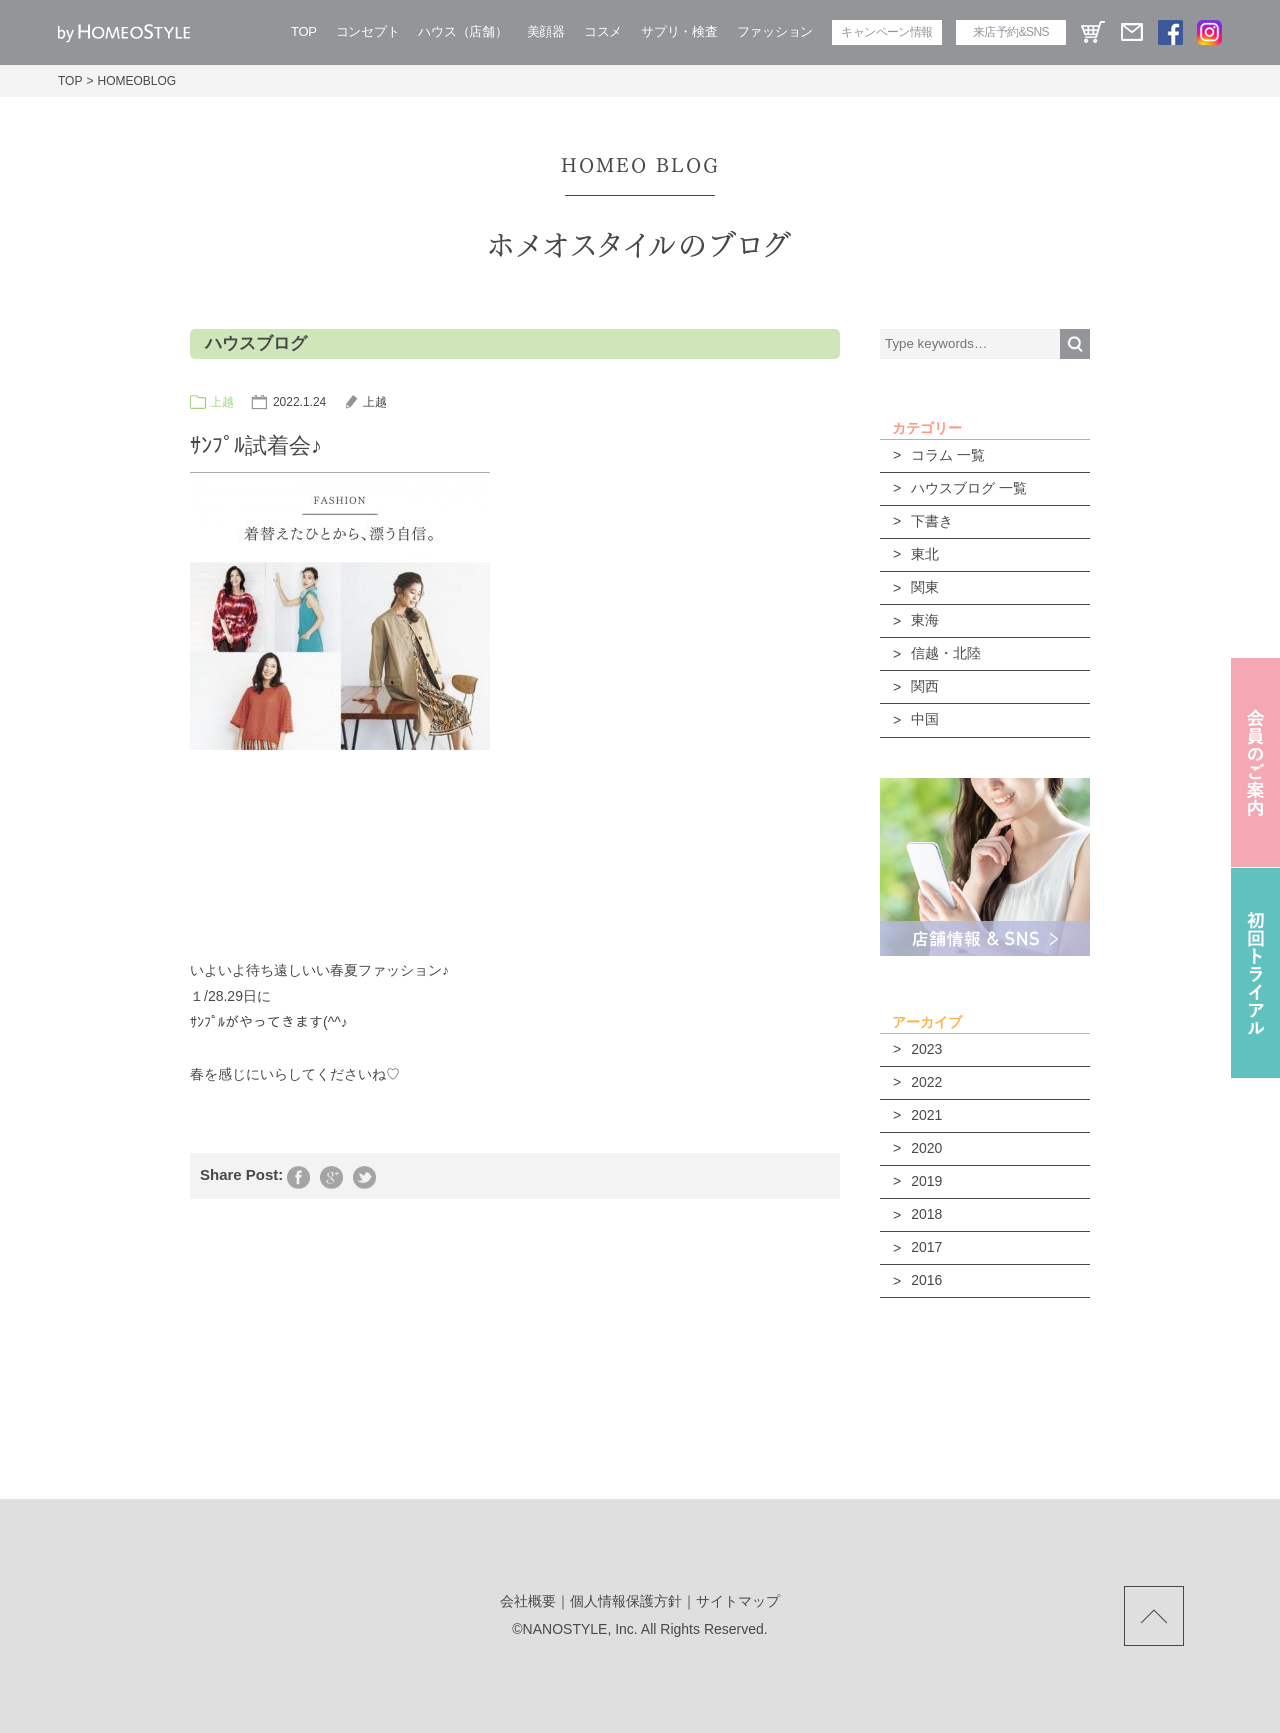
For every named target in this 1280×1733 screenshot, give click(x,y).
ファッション (775, 31)
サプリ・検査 (679, 31)
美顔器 (546, 31)
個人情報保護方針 (626, 1601)
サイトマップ (738, 1601)
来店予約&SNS (1011, 32)
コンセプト (368, 31)
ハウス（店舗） (462, 31)
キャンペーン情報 (886, 32)
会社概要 (528, 1601)
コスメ (603, 31)
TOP (304, 31)
